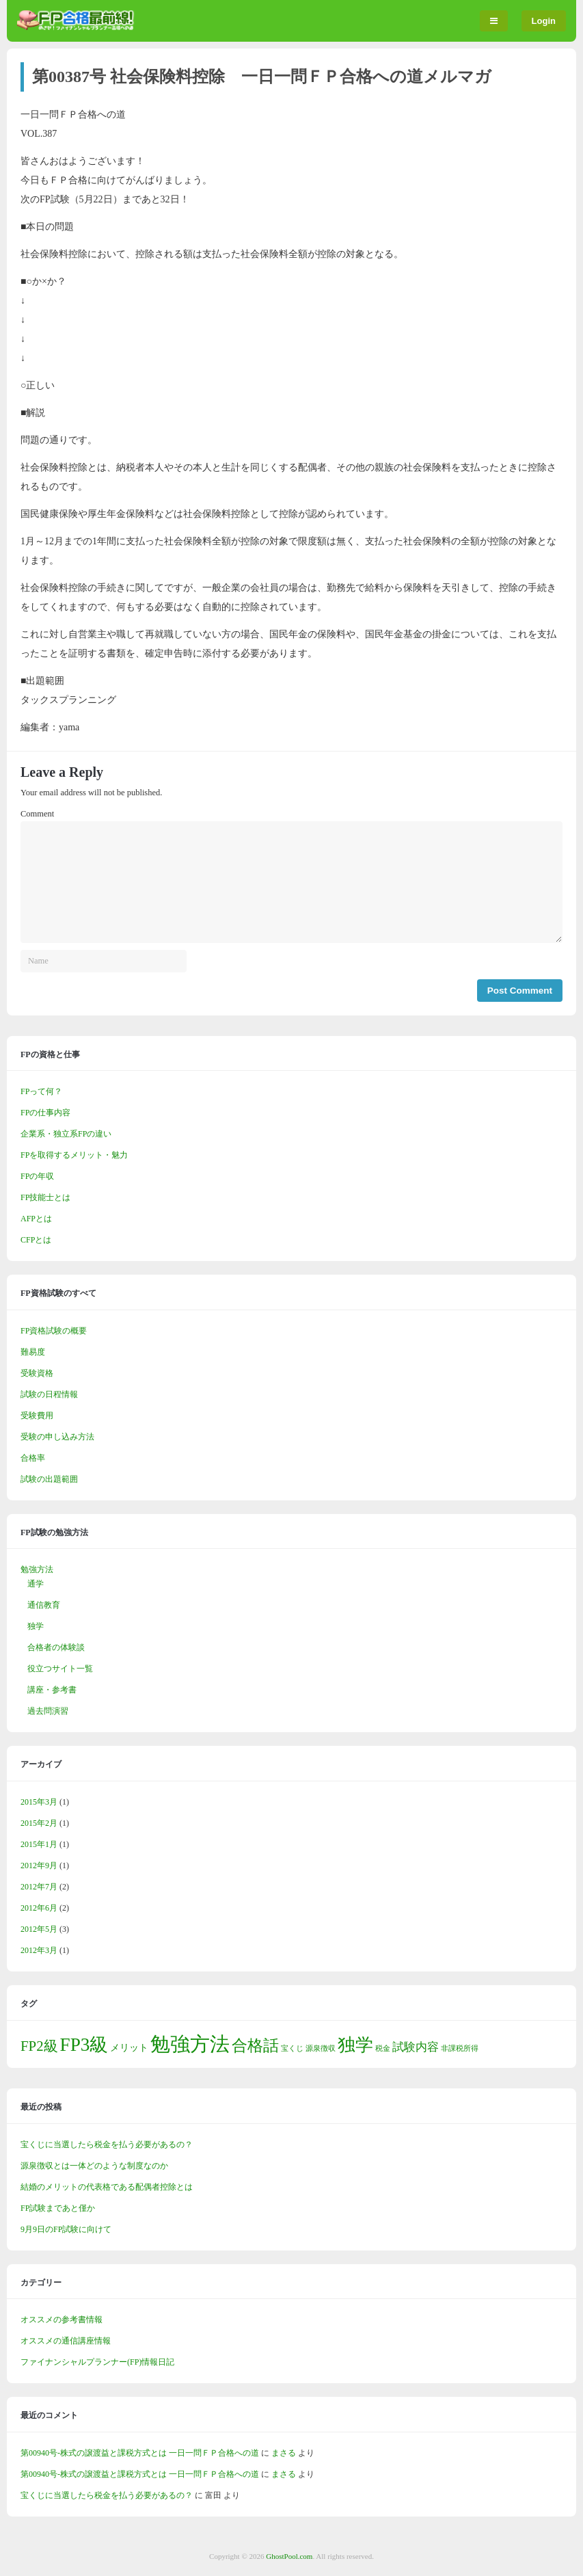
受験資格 (37, 1373)
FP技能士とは (45, 1197)
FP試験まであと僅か (58, 2208)
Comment (37, 814)
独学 (35, 1626)
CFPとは (36, 1240)
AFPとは (36, 1218)
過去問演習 (47, 1711)
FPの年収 (37, 1176)
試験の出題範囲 (49, 1479)
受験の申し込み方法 (57, 1437)
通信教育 (43, 1605)
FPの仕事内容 (45, 1112)
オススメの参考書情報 (62, 2319)
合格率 (33, 1458)
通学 (35, 1584)
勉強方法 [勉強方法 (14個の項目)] (190, 2044)
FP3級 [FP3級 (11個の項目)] (84, 2044)
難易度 (33, 1352)
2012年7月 (39, 1886)
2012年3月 (39, 1950)
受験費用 (37, 1415)
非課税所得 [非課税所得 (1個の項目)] (459, 2048)
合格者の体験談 (56, 1647)
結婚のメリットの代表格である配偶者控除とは (107, 2187)
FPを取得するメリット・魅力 (74, 1155)
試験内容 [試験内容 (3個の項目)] (415, 2047)
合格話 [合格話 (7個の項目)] (255, 2045)
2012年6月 (39, 1908)
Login (544, 21)
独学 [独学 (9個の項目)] (355, 2045)
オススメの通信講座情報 (66, 2341)
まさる (283, 2453)
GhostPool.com (289, 2556)
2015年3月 (39, 1802)
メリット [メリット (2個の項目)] (129, 2047)
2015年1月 (39, 1844)
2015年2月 (39, 1823)
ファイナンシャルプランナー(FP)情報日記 (97, 2362)
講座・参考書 (52, 1690)
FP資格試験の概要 (54, 1331)
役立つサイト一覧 (60, 1668)
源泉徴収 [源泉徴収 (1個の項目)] (321, 2048)
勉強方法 (37, 1569)
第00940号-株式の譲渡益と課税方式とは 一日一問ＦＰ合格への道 (140, 2453)
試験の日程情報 (49, 1394)
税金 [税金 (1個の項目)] (382, 2048)
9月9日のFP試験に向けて (66, 2229)
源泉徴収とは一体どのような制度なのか (94, 2165)
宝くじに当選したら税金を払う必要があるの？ (107, 2144)
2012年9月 (39, 1865)
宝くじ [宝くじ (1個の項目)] (292, 2048)
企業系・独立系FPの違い (66, 1134)
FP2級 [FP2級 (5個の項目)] (39, 2046)
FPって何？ (41, 1091)
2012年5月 (39, 1929)
